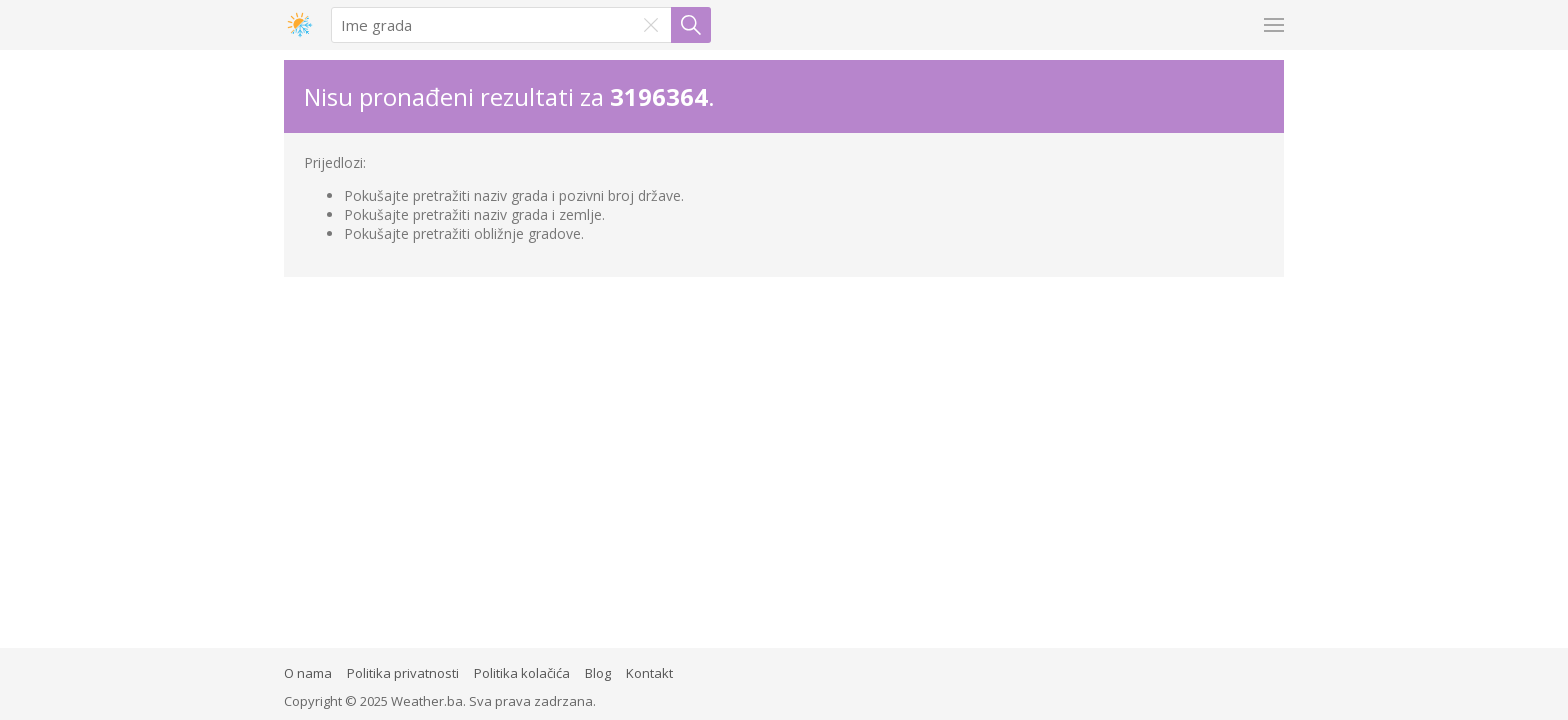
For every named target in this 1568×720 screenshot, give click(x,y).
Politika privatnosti (403, 673)
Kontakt (649, 673)
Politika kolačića (522, 673)
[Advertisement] (784, 427)
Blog (598, 673)
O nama (308, 673)
